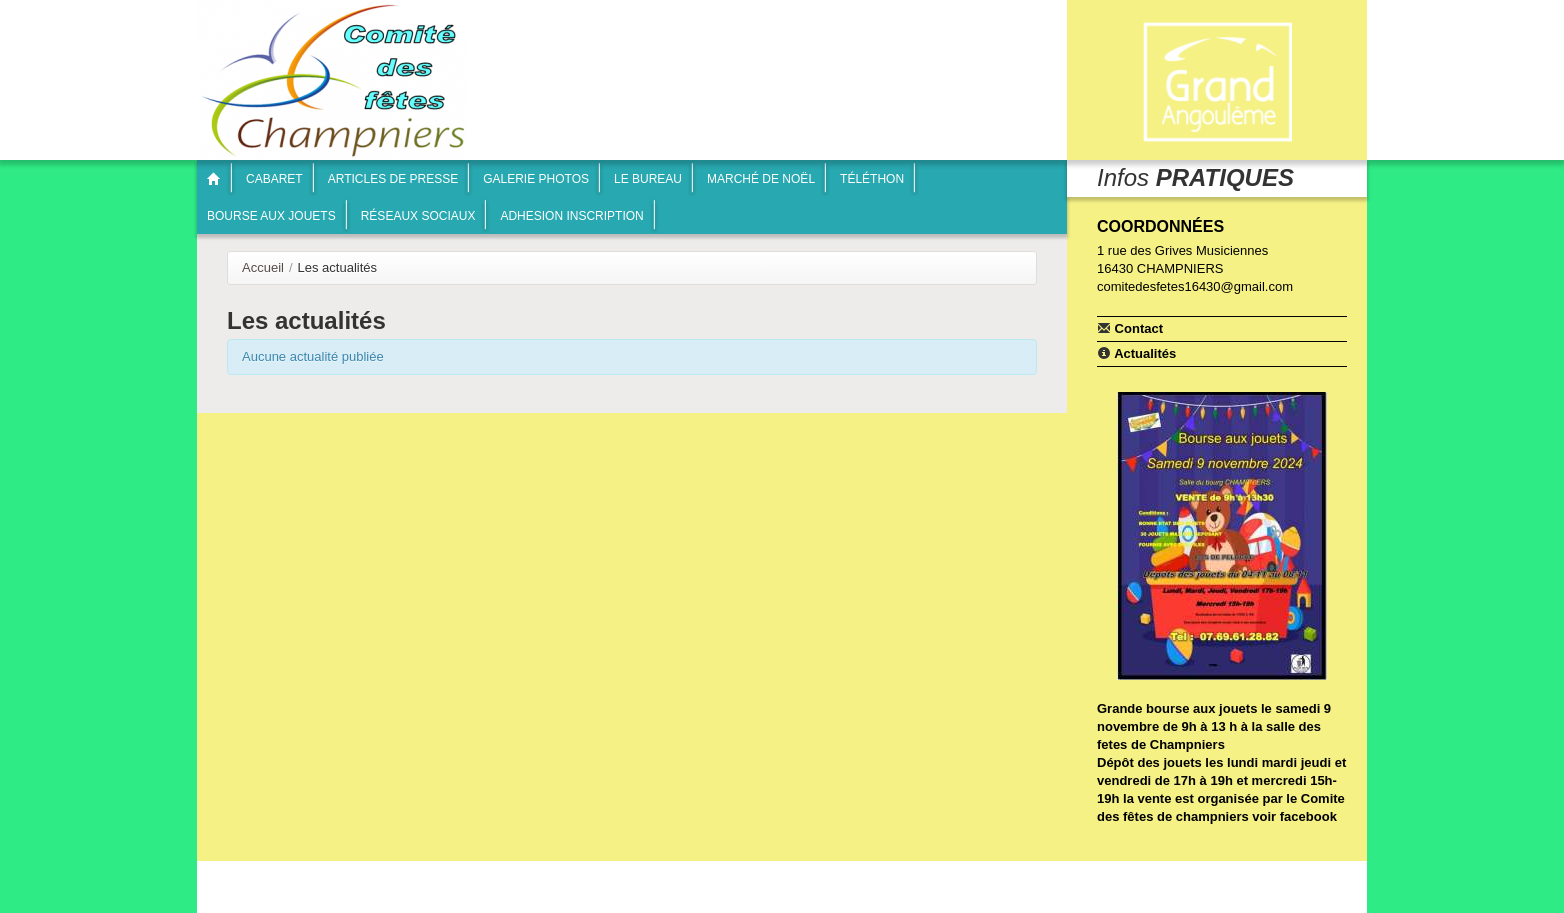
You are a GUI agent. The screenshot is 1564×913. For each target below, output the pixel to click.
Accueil (263, 267)
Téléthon (872, 179)
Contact (1130, 328)
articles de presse (393, 179)
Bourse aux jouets (271, 216)
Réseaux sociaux (418, 216)
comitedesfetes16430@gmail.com (1195, 286)
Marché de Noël (761, 179)
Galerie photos (536, 179)
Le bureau (648, 179)
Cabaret (274, 179)
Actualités (1136, 353)
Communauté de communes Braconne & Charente (1217, 82)
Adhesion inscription (571, 216)
